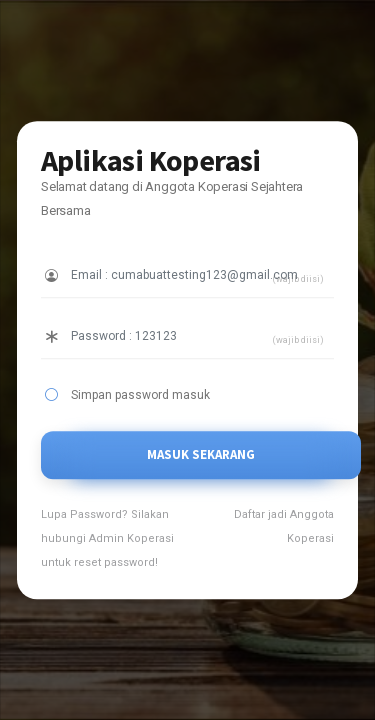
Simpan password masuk (140, 395)
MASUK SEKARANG (201, 454)
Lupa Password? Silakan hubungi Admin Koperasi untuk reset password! (107, 538)
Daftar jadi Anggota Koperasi (284, 526)
